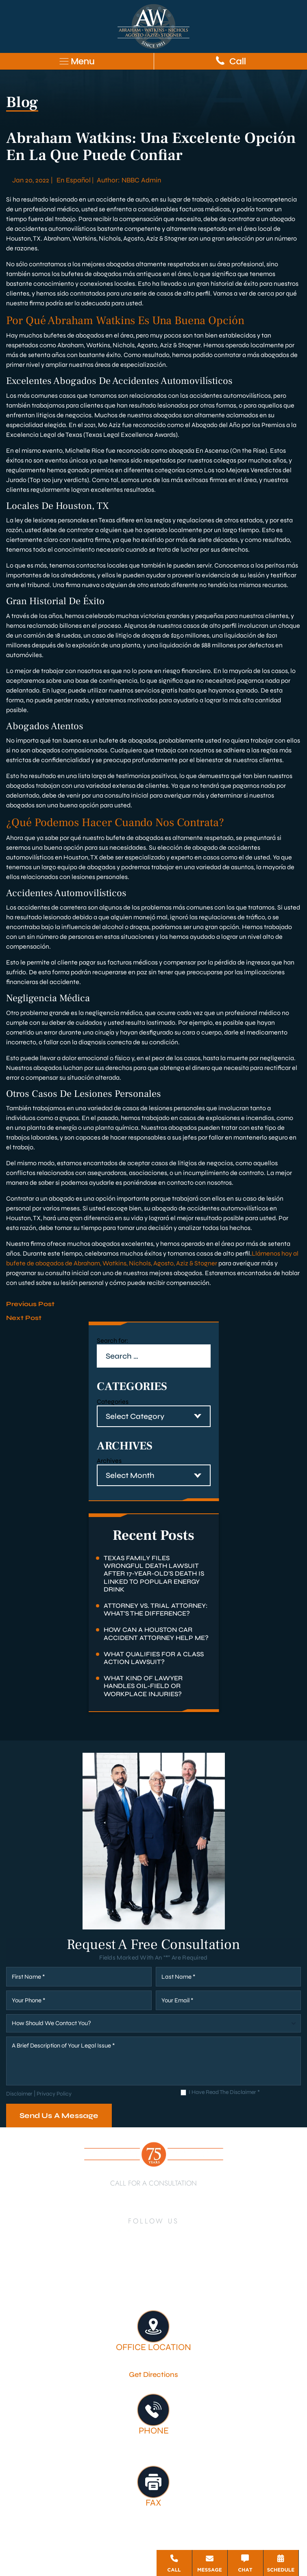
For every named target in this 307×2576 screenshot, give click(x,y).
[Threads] (177, 2254)
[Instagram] (186, 2235)
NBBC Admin (141, 180)
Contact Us (176, 2291)
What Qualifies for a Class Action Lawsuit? (154, 1658)
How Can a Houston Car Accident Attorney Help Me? (156, 1633)
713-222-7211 (154, 2194)
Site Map (148, 2549)
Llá (256, 1253)
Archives (109, 1460)
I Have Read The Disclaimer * (224, 2092)
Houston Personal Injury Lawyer (73, 2280)
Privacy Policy (54, 2094)
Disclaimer (19, 2094)
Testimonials (133, 2291)
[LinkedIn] (133, 2235)
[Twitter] (150, 2235)
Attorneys (170, 2280)
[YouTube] (167, 2235)
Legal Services (213, 2280)
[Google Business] (145, 2254)
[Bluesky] (161, 2254)
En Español (74, 180)
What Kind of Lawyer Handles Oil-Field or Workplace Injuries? (143, 1685)
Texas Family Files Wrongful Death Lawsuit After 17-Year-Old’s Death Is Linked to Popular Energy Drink (154, 1573)
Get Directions (153, 2374)
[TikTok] (130, 2254)
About (139, 2280)
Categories (112, 1401)
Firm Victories (262, 2280)
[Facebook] (118, 2235)
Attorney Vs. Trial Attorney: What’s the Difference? (156, 1609)
